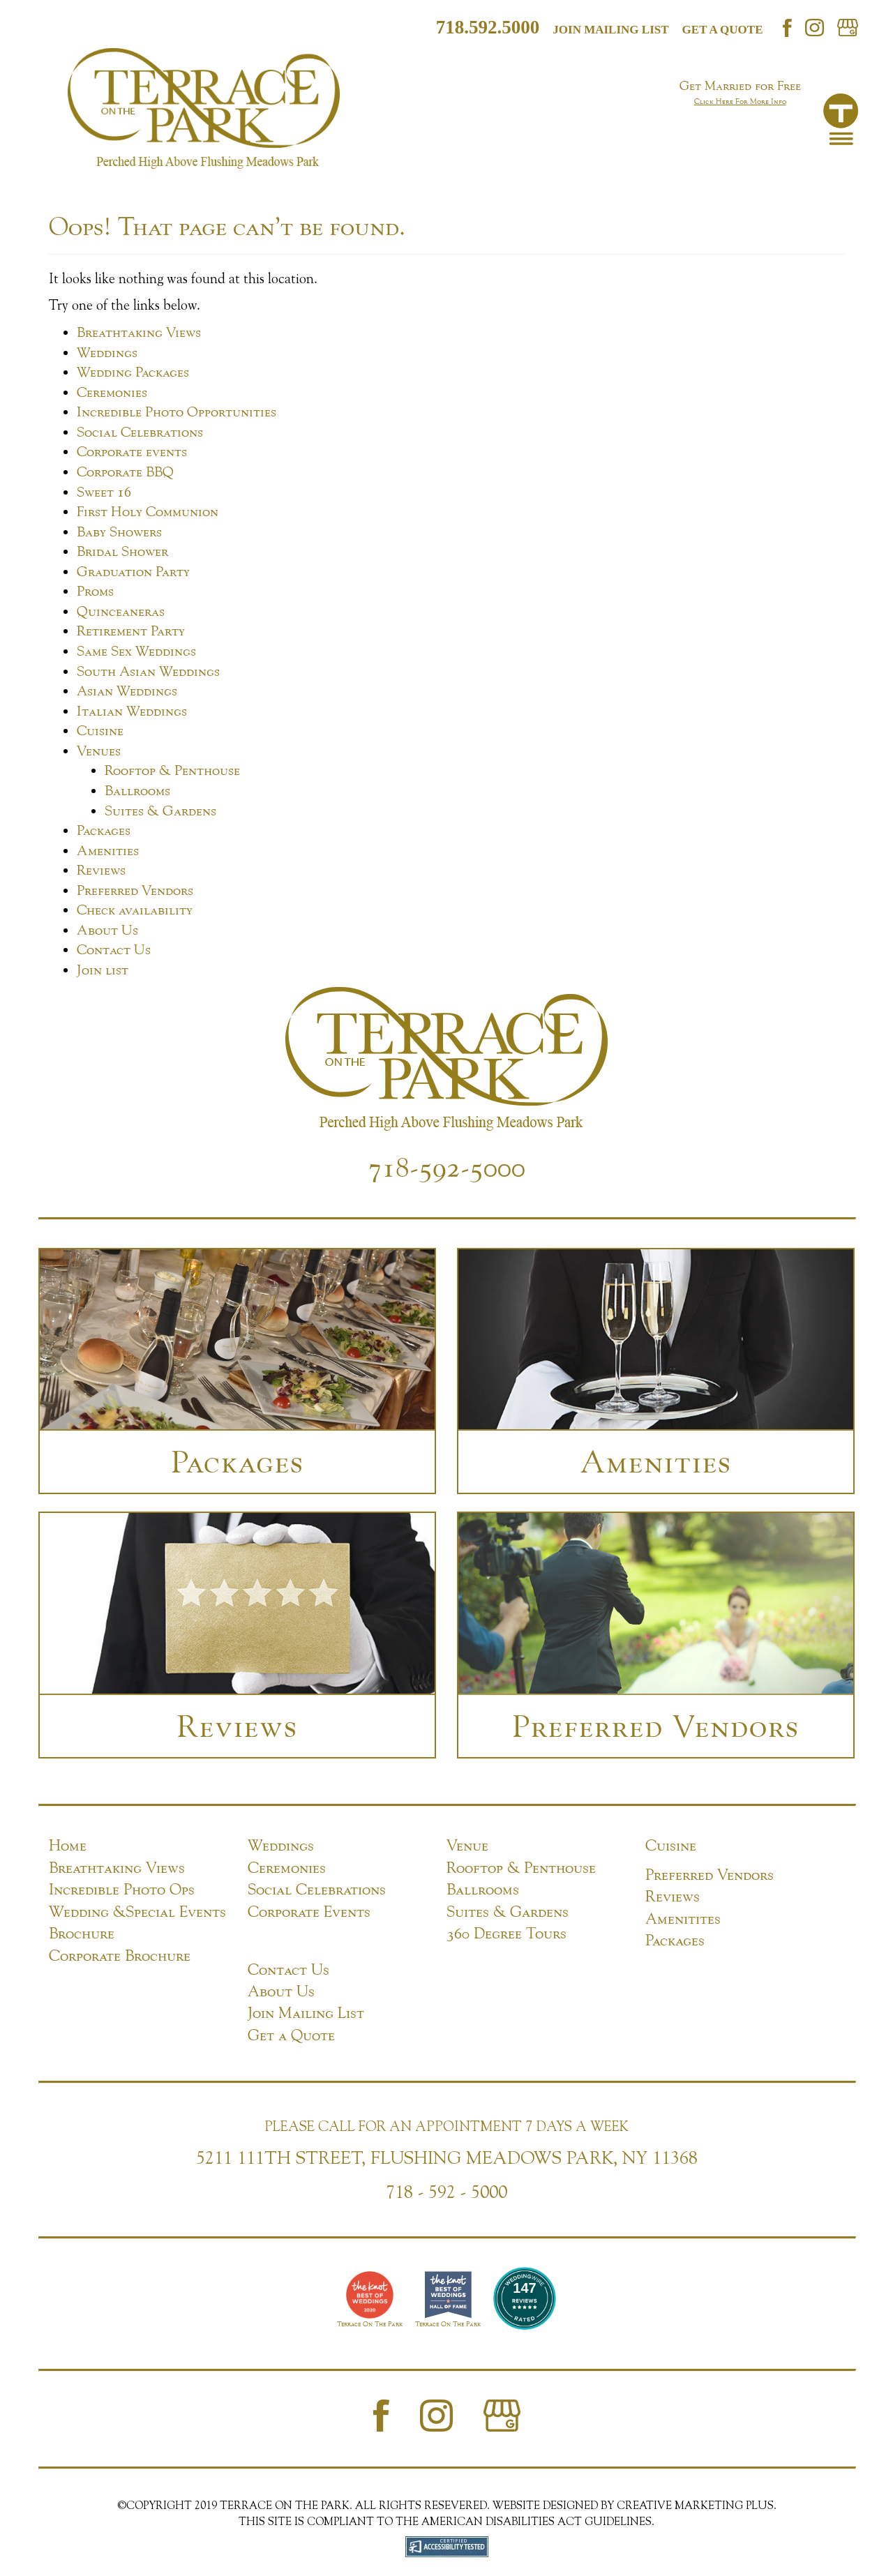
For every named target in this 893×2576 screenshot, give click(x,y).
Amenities (108, 850)
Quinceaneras (121, 611)
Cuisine (100, 730)
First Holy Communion (147, 511)
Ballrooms (137, 790)
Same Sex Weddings (136, 650)
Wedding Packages (133, 371)
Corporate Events (309, 1911)
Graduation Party (133, 571)
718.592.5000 (488, 27)
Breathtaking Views (139, 332)
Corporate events (132, 451)
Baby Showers (119, 531)
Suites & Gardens (160, 810)
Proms (95, 590)
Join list (102, 969)
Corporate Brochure (119, 1955)
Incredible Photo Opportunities (176, 411)
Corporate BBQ (125, 471)
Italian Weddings (132, 710)
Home (68, 1845)
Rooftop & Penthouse (172, 770)
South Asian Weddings (148, 671)
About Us (107, 929)
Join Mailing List (306, 2012)
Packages (103, 830)
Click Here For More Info (740, 101)
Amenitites (683, 1918)
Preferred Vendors (135, 890)
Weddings (107, 352)
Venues (99, 750)
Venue (467, 1845)
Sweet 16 (104, 491)
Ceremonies (112, 392)
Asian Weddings (127, 690)
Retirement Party (131, 630)
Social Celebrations (140, 431)
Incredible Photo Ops (122, 1889)
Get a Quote (722, 29)
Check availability (135, 909)
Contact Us (114, 949)
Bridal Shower (122, 551)
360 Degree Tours (506, 1933)
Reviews (101, 869)
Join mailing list (610, 29)
